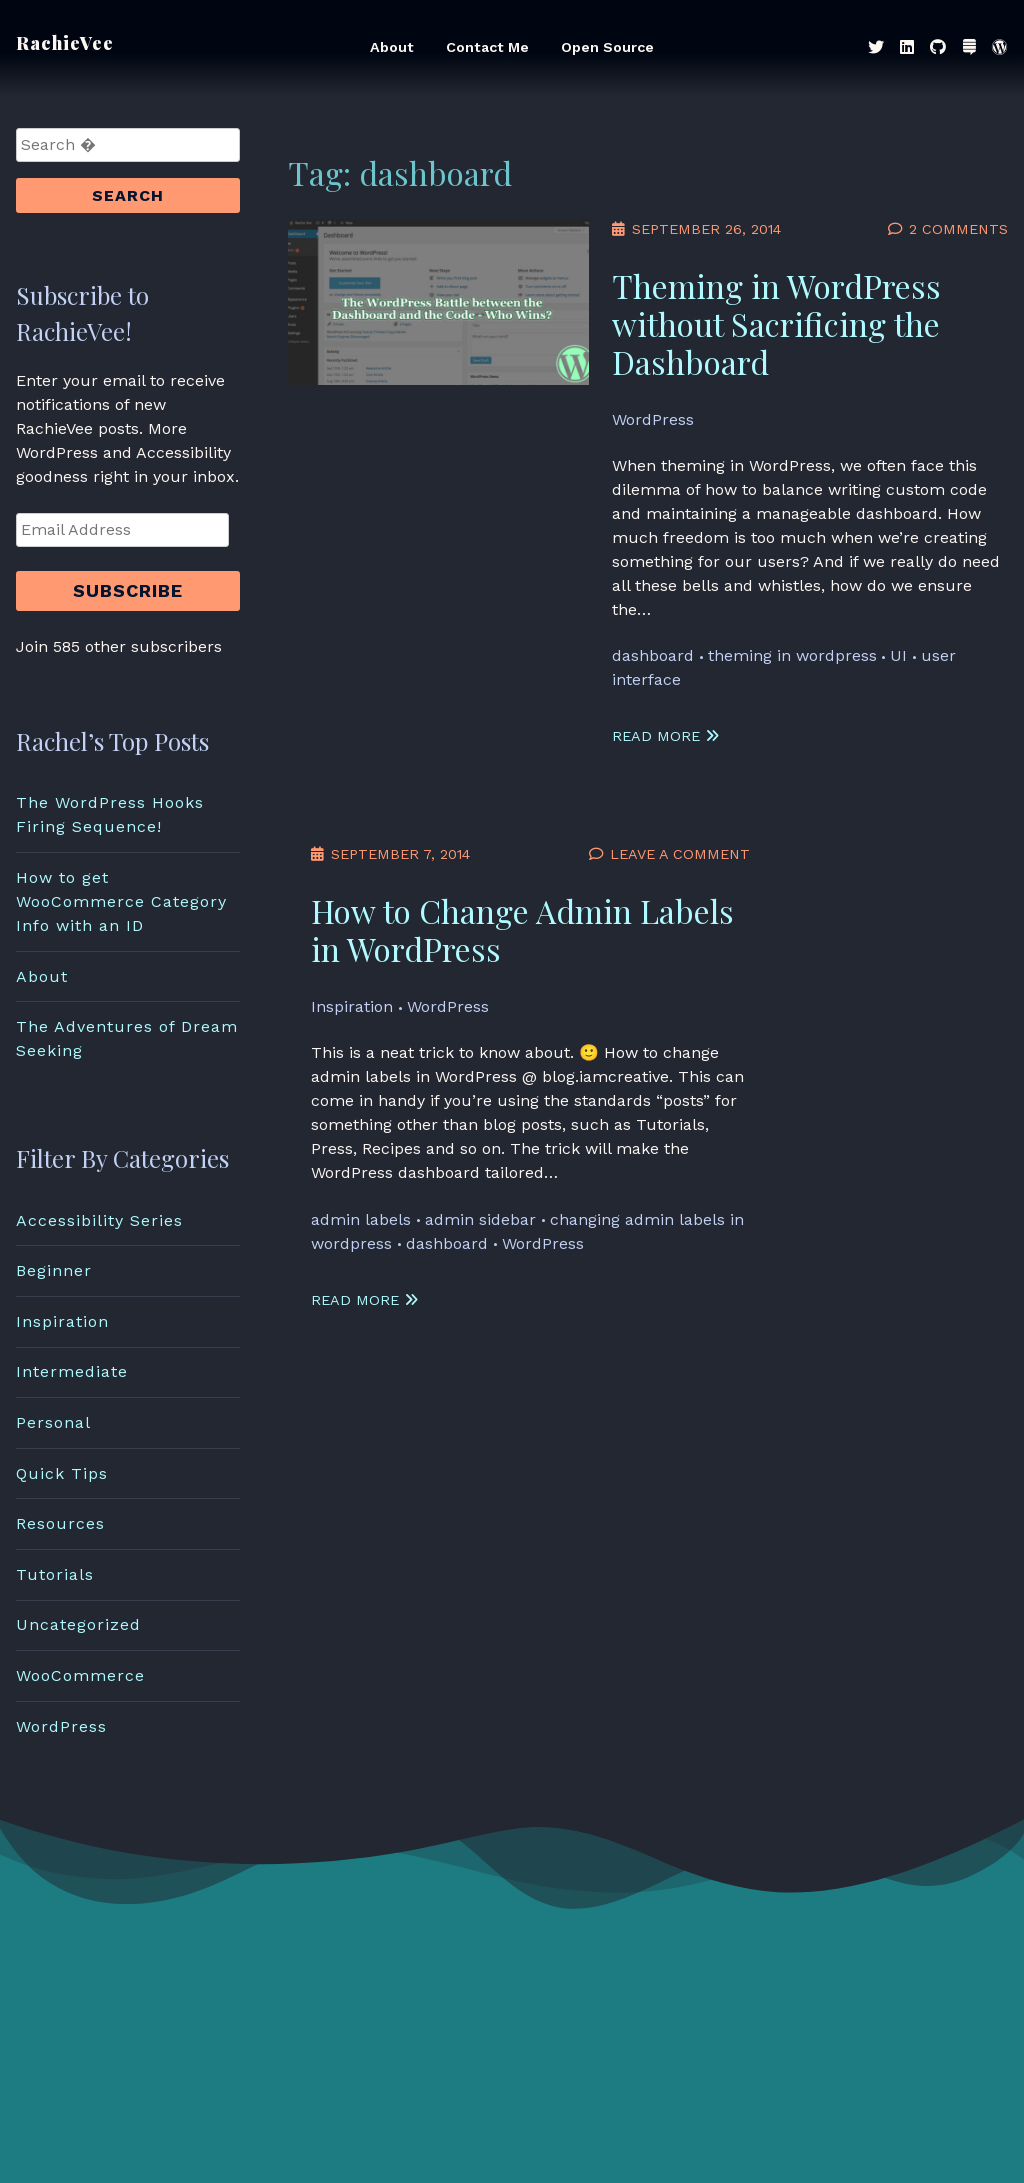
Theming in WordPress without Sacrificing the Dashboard (776, 323)
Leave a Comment (680, 854)
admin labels (361, 1219)
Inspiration (352, 1006)
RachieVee (65, 42)
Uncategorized (78, 1624)
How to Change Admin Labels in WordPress (522, 929)
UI (898, 655)
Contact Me (487, 47)
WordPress (653, 419)
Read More (665, 736)
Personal (53, 1422)
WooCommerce (80, 1675)
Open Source (607, 47)
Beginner (54, 1270)
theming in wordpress (792, 655)
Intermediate (72, 1371)
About (392, 47)
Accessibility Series (99, 1220)
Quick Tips (62, 1473)
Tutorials (55, 1574)
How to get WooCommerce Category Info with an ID (121, 901)
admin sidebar (480, 1219)
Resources (60, 1523)
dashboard (653, 655)
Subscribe (128, 590)
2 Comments (958, 229)
